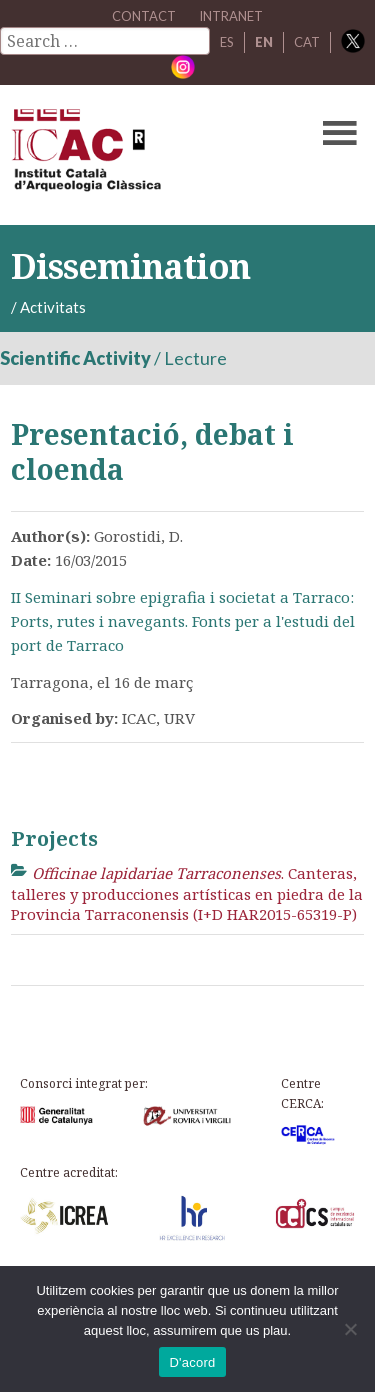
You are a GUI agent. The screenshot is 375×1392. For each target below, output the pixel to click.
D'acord (192, 1362)
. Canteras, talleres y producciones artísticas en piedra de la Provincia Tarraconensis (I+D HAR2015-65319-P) (187, 893)
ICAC (150, 155)
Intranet (231, 16)
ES (227, 42)
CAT (307, 42)
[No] (350, 1329)
